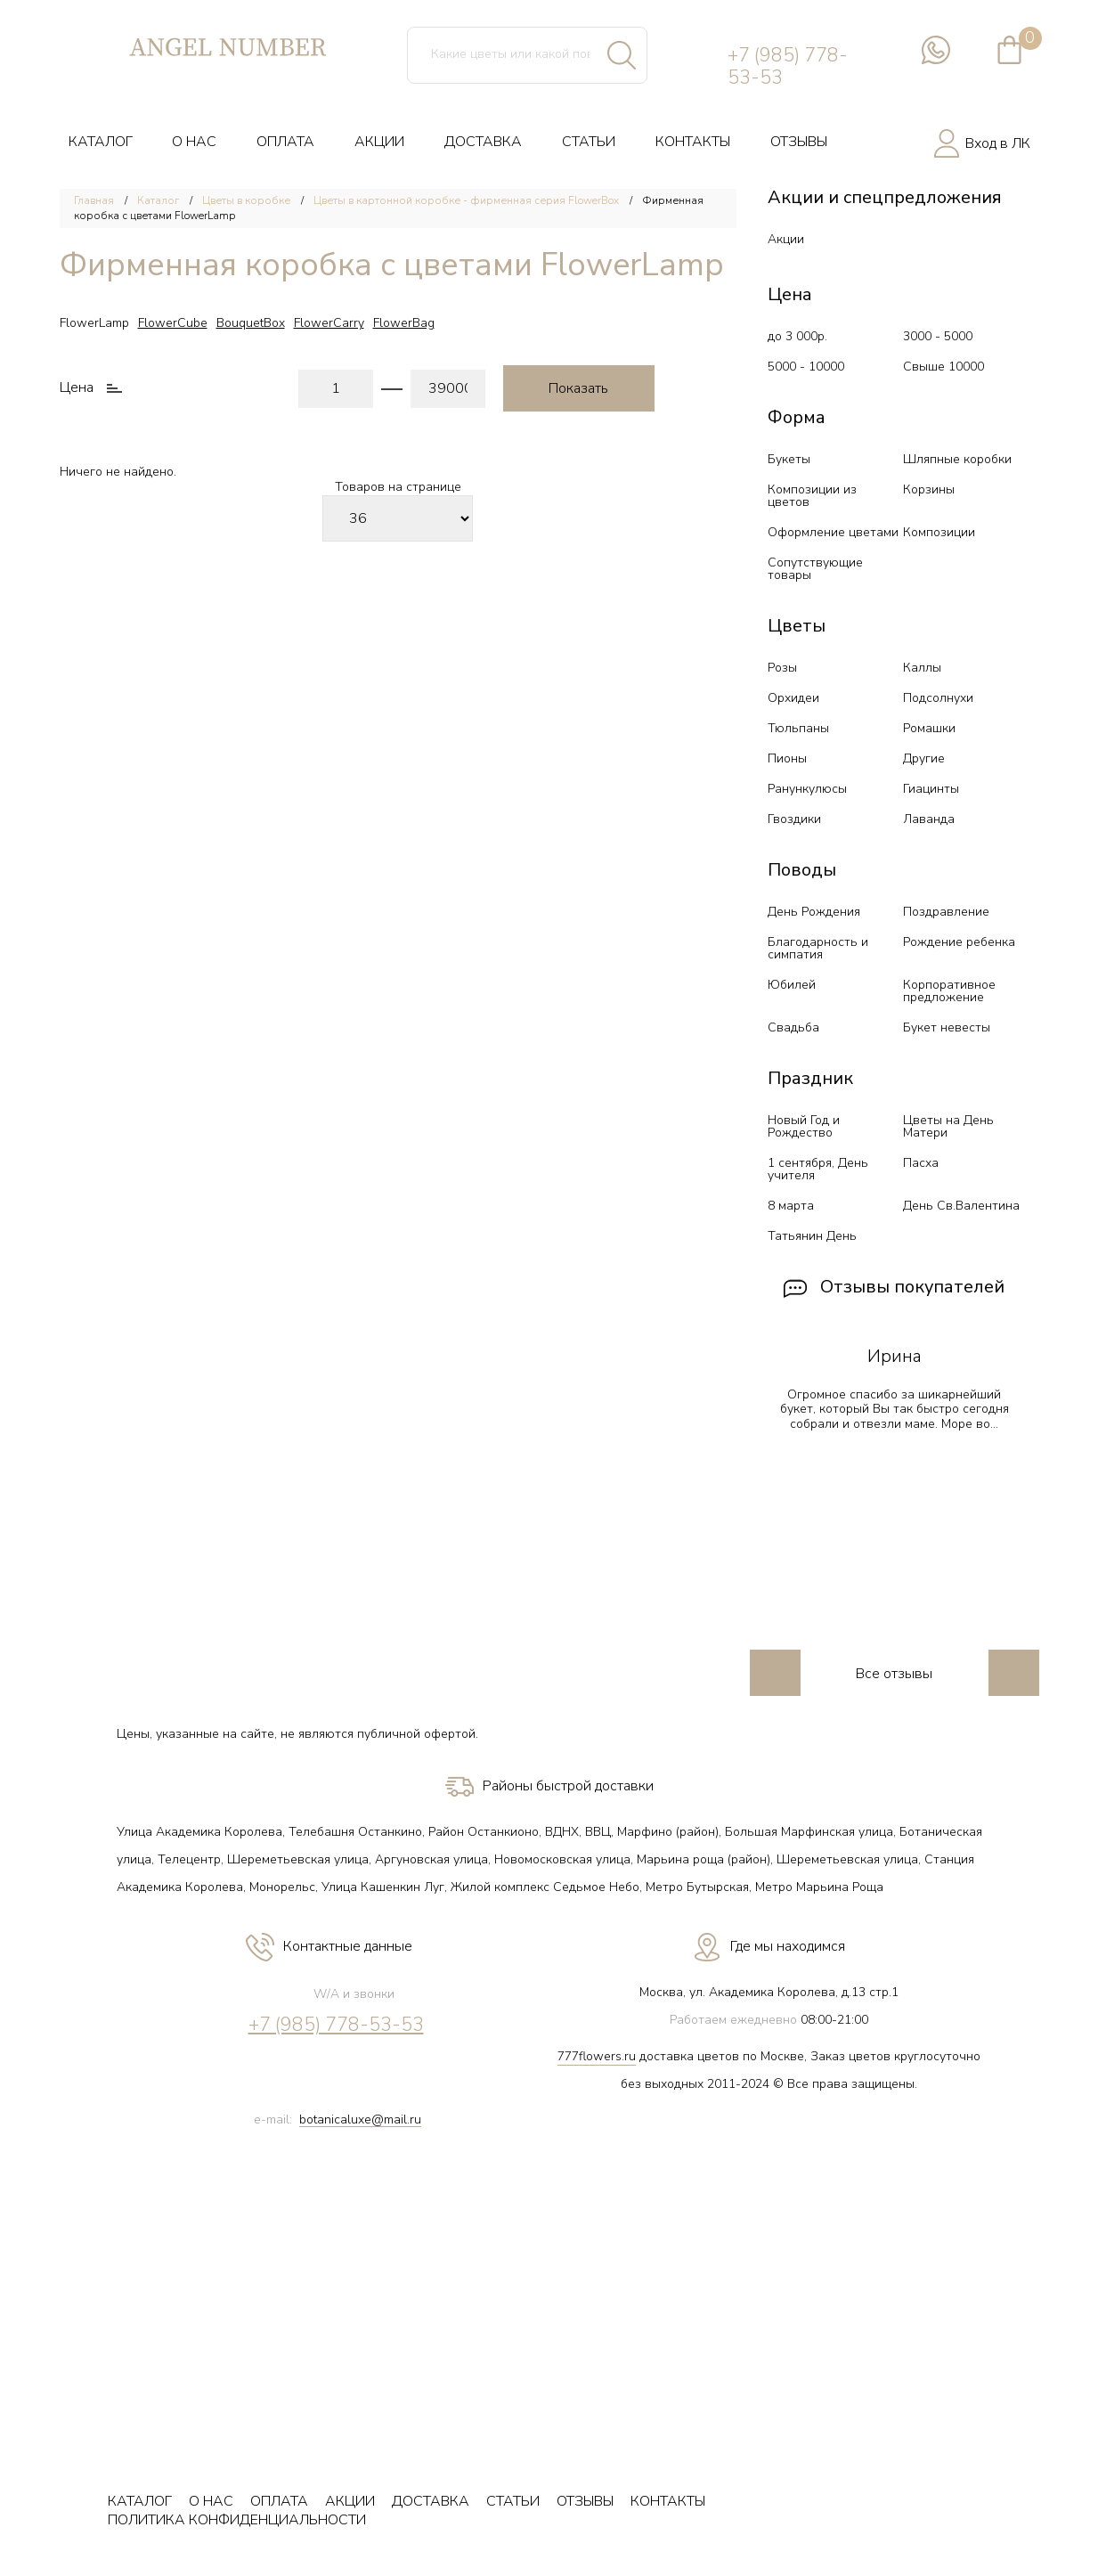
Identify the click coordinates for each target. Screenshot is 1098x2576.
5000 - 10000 (806, 366)
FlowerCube (172, 322)
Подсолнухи (938, 697)
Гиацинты (931, 788)
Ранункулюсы (807, 788)
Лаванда (929, 819)
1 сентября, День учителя (818, 1169)
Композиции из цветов (812, 495)
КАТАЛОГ (101, 141)
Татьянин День (812, 1235)
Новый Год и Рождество (804, 1126)
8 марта (791, 1205)
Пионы (787, 758)
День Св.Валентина (961, 1205)
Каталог (158, 200)
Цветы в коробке (246, 200)
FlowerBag (404, 322)
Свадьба (793, 1027)
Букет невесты (946, 1027)
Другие (924, 758)
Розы (782, 667)
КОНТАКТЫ (692, 141)
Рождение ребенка (959, 941)
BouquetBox (250, 322)
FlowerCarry (329, 322)
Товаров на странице (398, 487)
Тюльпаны (798, 728)
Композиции (939, 532)
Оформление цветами (833, 532)
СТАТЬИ (588, 141)
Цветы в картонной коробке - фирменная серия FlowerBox (466, 200)
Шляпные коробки (957, 459)
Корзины (929, 489)
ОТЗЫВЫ (798, 141)
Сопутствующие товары (815, 568)
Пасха (921, 1162)
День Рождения (814, 911)
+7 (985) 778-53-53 (788, 67)
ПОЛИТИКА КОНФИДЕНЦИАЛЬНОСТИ (237, 2520)
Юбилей (792, 984)
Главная (94, 200)
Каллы (922, 667)
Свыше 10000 (943, 366)
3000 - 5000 (937, 336)
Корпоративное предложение (949, 991)
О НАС (194, 141)
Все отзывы (894, 1674)
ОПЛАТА (285, 141)
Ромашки (929, 728)
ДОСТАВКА (483, 141)
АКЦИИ (379, 141)
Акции (786, 239)
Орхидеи (793, 697)
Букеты (789, 459)
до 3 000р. (797, 336)
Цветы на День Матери (948, 1126)
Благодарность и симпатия (818, 948)
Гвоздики (794, 819)
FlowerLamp (94, 322)
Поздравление (946, 911)
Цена (77, 387)
